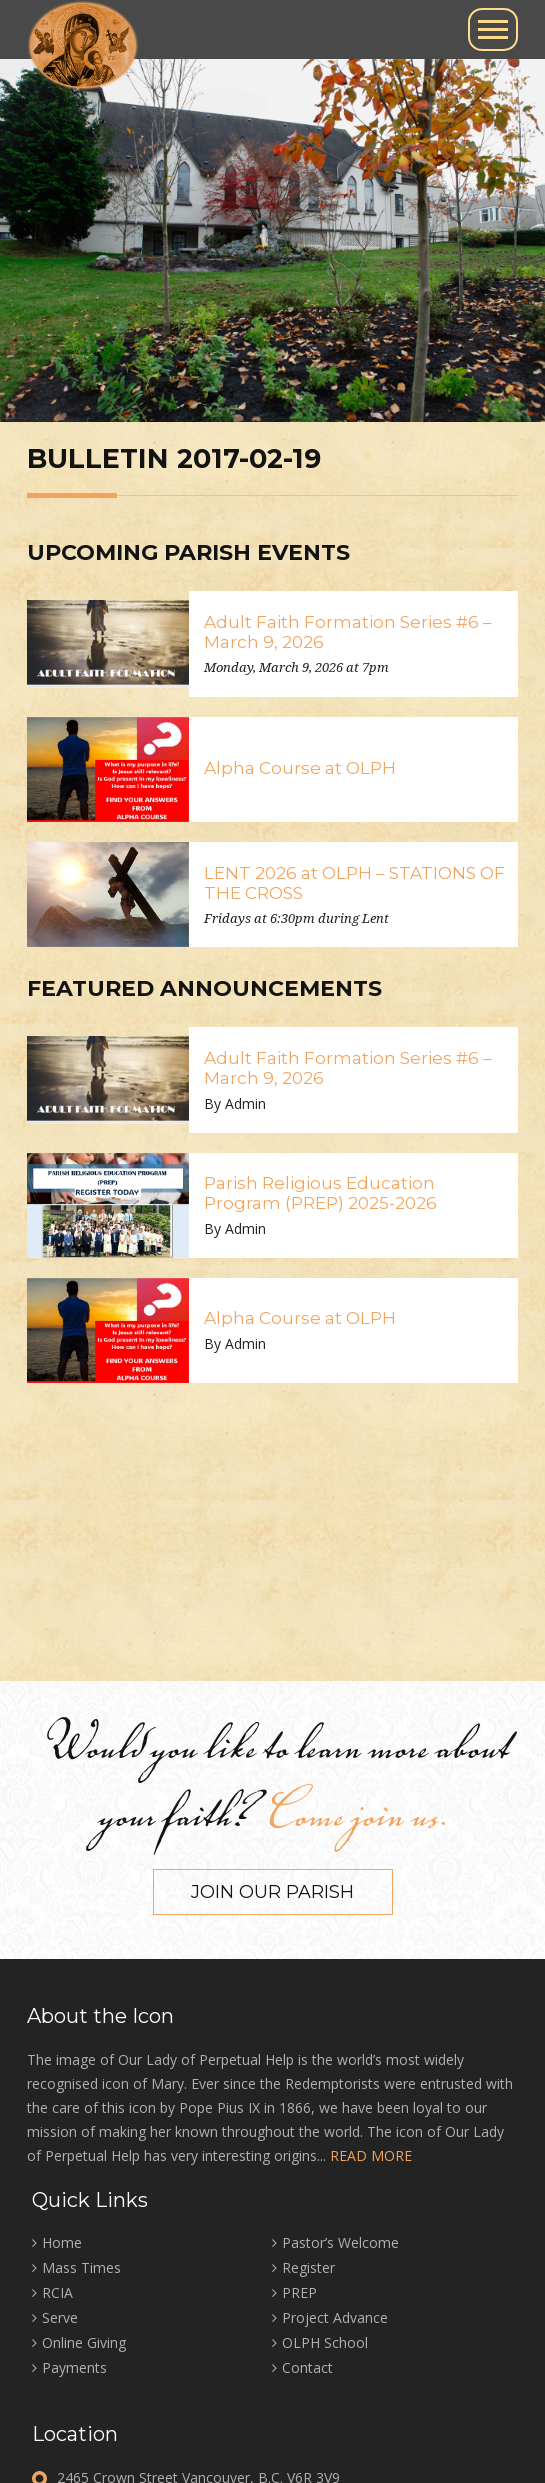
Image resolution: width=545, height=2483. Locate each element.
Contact (307, 2367)
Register (308, 2267)
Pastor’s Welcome (340, 2242)
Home (62, 2242)
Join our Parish (272, 1892)
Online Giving (84, 2342)
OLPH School (325, 2342)
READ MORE (371, 2155)
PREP (299, 2292)
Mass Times (81, 2267)
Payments (74, 2367)
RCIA (57, 2292)
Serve (60, 2317)
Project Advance (335, 2317)
